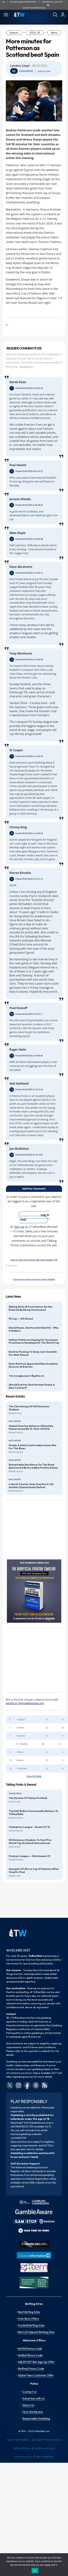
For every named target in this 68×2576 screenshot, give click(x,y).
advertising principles (34, 8)
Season (14, 32)
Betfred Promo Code (31, 2368)
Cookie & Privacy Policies (46, 2439)
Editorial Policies (22, 2448)
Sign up (19, 1227)
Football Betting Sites (31, 2325)
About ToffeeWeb (44, 2456)
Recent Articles (15, 1396)
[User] (62, 14)
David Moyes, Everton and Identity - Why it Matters (33, 1329)
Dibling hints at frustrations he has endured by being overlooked (30, 1308)
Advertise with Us (33, 2398)
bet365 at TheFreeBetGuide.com (25, 1703)
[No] (63, 2564)
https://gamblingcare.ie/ (19, 2076)
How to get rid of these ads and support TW (34, 1259)
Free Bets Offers (28, 2318)
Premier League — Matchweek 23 (29, 1856)
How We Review (32, 2412)
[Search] (55, 14)
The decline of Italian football (28, 1798)
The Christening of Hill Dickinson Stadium (29, 1408)
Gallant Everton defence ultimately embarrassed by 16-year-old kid (31, 1427)
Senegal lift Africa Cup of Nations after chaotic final (34, 1870)
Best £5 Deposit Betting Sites (36, 2332)
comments (26, 71)
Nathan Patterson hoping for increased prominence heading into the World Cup (34, 1341)
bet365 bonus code (30, 2348)
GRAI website (36, 2182)
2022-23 (35, 32)
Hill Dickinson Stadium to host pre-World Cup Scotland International (30, 1842)
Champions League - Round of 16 (29, 1827)
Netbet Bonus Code (30, 2355)
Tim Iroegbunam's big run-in (26, 1375)
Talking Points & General (21, 1784)
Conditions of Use (43, 2448)
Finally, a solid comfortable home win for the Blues (32, 1447)
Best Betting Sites (29, 2312)
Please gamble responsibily (23, 2)
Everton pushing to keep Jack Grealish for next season (33, 1353)
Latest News (13, 1296)
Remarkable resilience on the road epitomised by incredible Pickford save (33, 1466)
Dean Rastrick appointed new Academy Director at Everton (33, 1365)
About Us (28, 2405)
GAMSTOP (20, 2138)
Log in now (34, 1217)
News (54, 32)
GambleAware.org (39, 2122)
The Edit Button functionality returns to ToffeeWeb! (33, 1813)
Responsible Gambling (36, 2418)
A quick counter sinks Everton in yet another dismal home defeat (31, 1486)
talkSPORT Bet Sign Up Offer (36, 2362)
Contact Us (29, 2391)
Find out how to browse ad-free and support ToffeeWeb (34, 1279)
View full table (34, 1776)
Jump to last (44, 71)
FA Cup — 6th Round (21, 1318)
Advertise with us (23, 2456)
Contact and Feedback (18, 2439)
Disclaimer (25, 366)
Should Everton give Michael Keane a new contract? (32, 1386)
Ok (34, 2570)
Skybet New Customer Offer (36, 2375)
